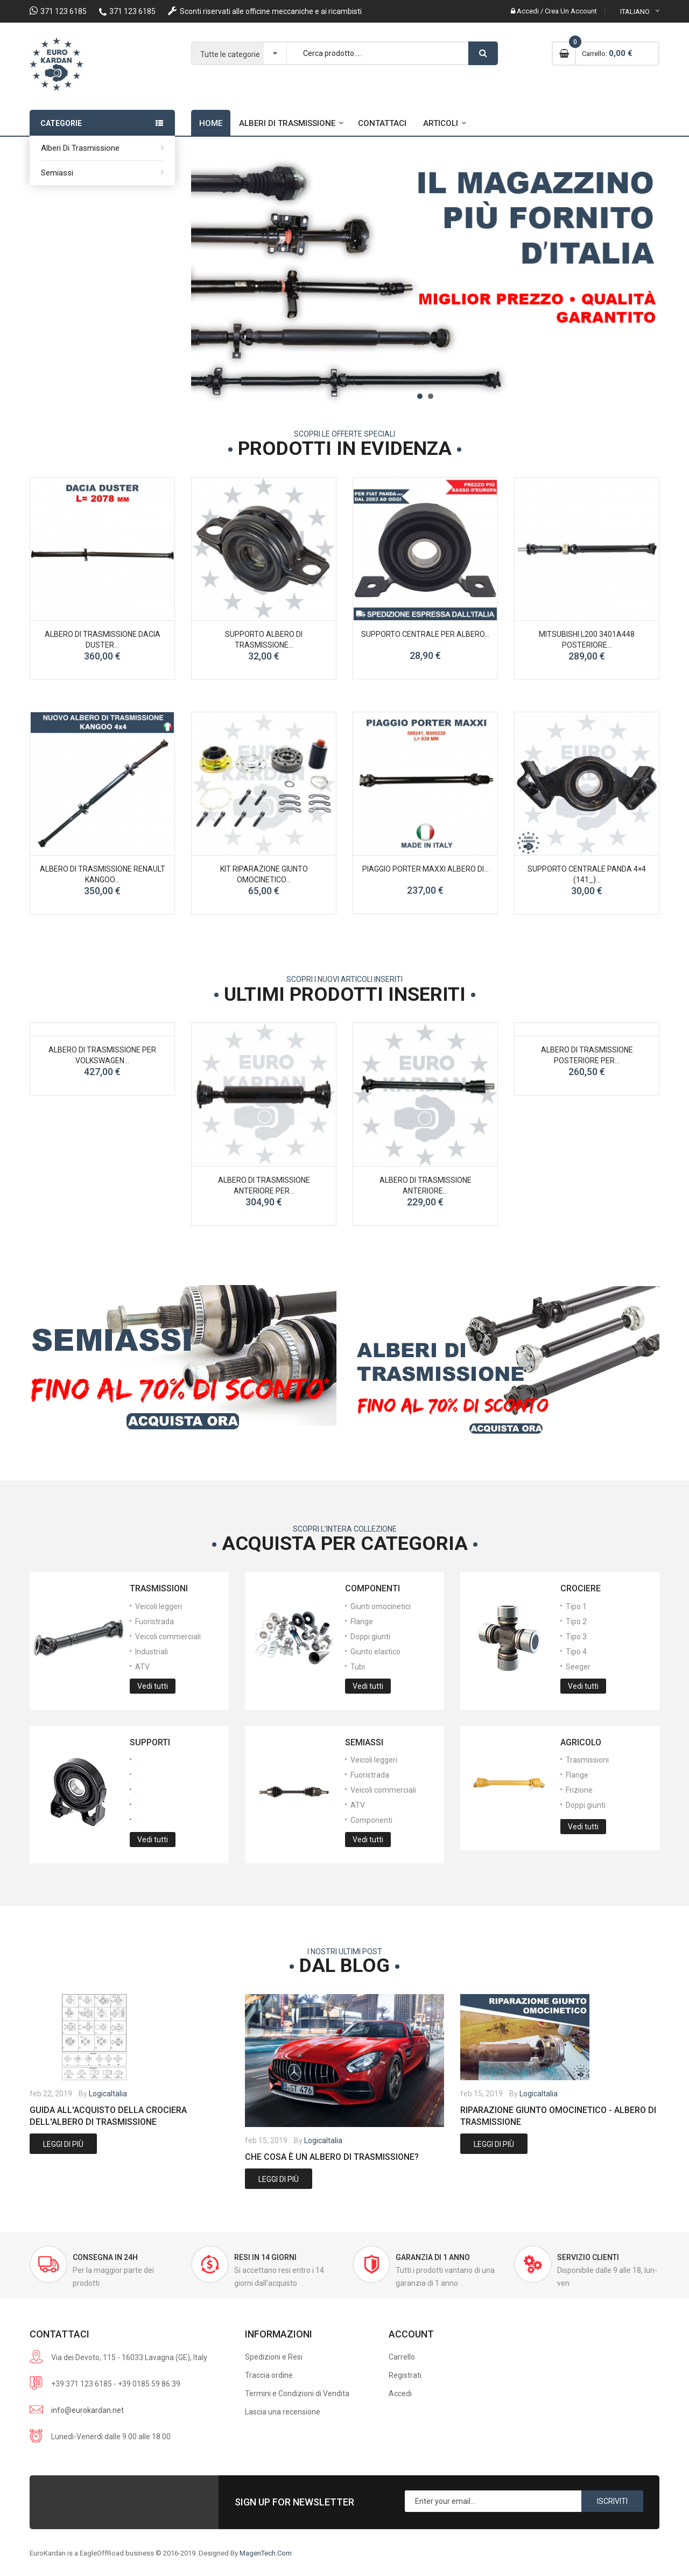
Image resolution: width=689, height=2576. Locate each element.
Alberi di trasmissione (80, 148)
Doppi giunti (370, 1636)
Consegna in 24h (105, 2257)
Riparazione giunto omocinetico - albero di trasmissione (558, 2116)
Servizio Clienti (588, 2257)
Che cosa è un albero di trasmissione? (332, 2157)
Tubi (357, 1666)
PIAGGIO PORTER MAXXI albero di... (425, 869)
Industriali (151, 1651)
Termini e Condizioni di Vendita (297, 2393)
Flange (361, 1621)
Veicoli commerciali (168, 1636)
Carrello (402, 2357)
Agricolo (580, 1742)
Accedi (400, 2393)
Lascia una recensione (282, 2411)
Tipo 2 (576, 1621)
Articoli (440, 123)
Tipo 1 (576, 1606)
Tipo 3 (576, 1636)
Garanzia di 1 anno (433, 2257)
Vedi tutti (152, 1686)
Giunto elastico (375, 1651)
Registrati (405, 2375)
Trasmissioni (159, 1588)
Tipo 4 (576, 1651)
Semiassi (57, 173)
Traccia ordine (269, 2375)
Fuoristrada (154, 1621)
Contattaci (382, 123)
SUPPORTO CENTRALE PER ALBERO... (425, 634)
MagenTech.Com (266, 2553)
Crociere (580, 1588)
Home (210, 123)
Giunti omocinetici (380, 1606)
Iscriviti (612, 2501)
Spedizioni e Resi (274, 2357)
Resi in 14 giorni (265, 2257)
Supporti (150, 1742)
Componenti (372, 1588)
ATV (142, 1666)
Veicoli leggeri (158, 1606)
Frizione (579, 1790)
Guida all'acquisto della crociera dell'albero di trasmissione (108, 2116)
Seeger (578, 1666)
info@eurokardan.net (87, 2410)
